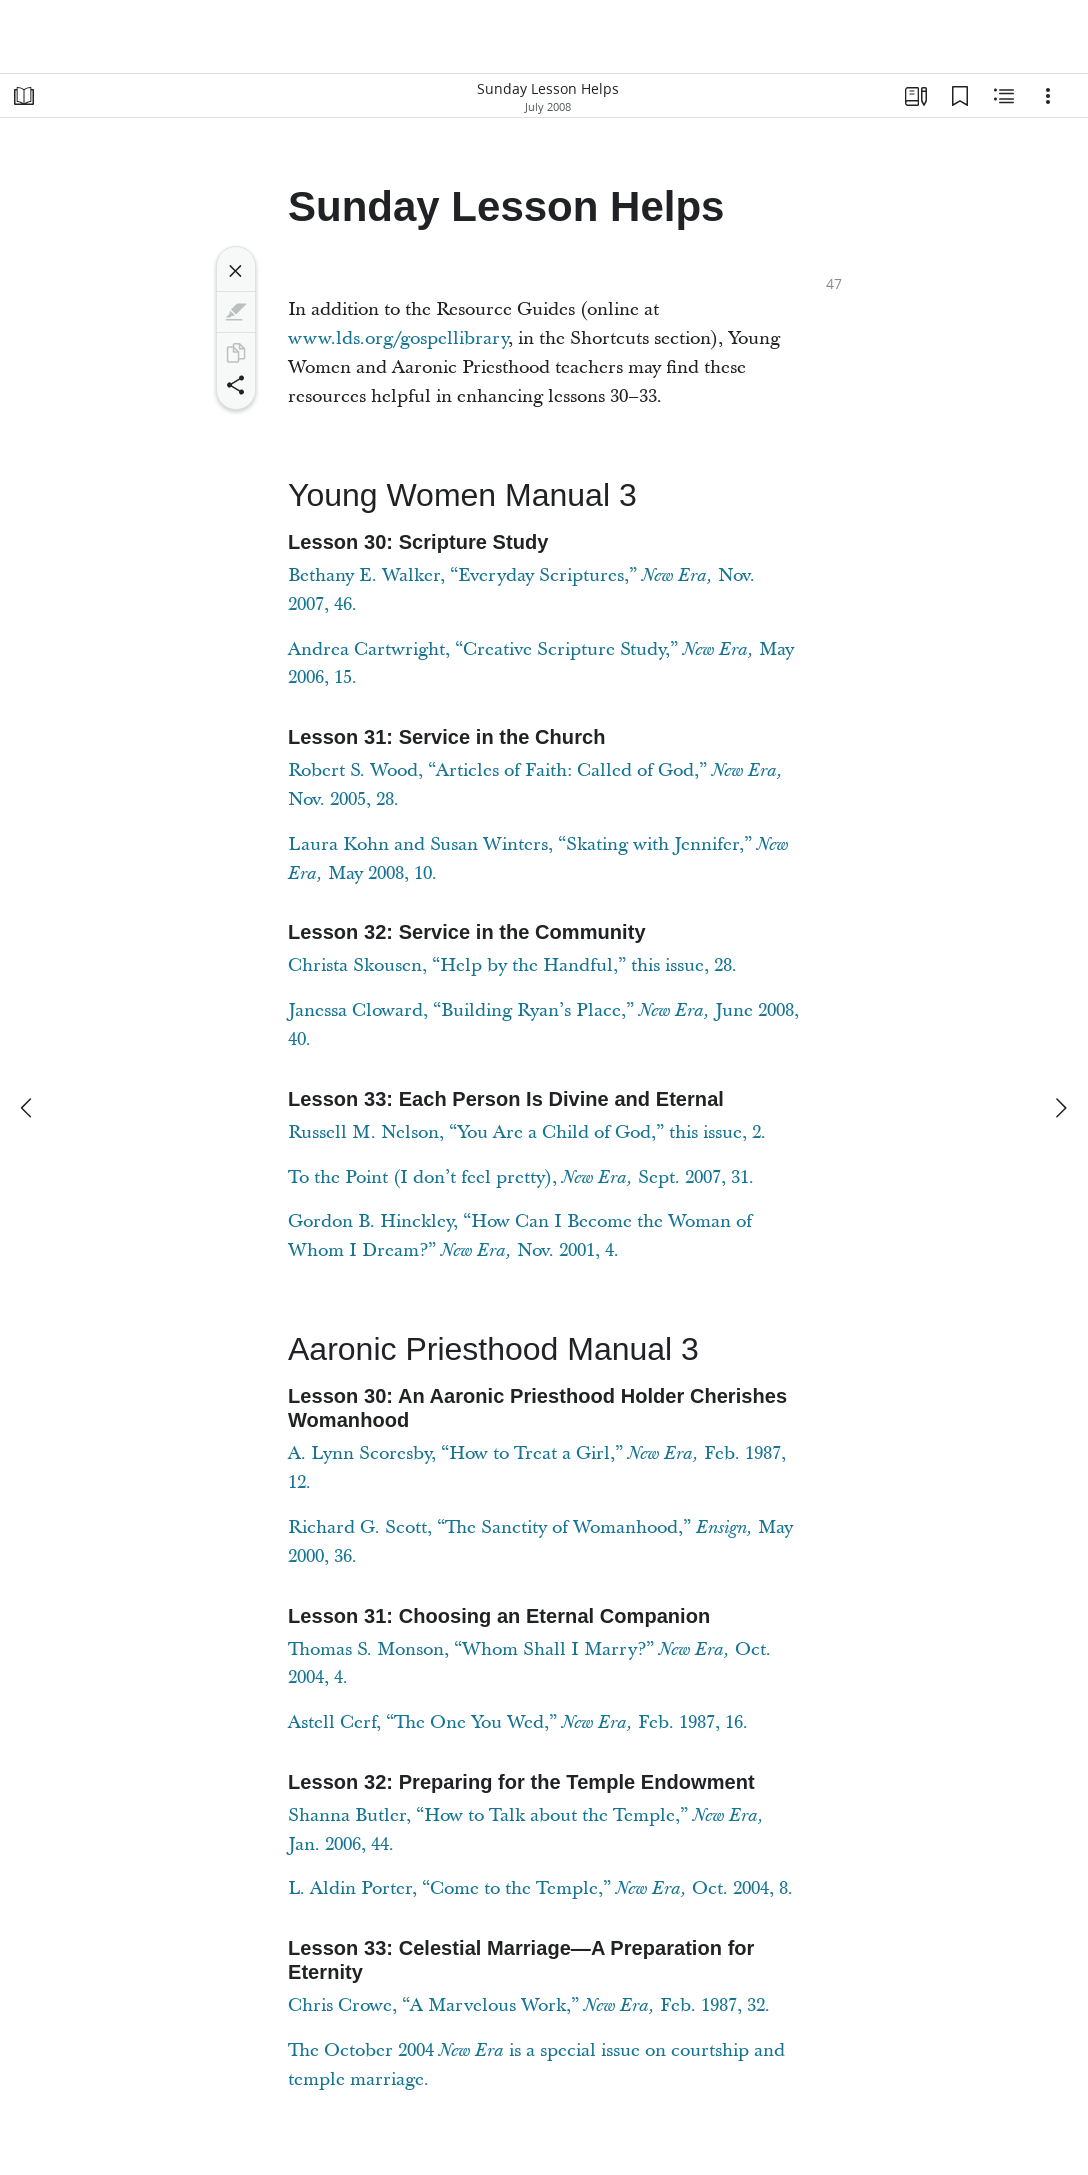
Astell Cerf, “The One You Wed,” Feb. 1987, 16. (518, 1722)
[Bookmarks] (960, 96)
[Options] (1048, 96)
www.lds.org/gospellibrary (398, 338)
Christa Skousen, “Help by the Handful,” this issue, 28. (512, 965)
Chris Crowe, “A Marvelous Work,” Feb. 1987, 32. (529, 2005)
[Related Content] (1004, 96)
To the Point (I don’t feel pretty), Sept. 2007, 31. (521, 1177)
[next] (1060, 1108)
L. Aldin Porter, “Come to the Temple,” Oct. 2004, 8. (540, 1888)
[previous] (28, 1108)
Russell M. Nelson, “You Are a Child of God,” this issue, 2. (527, 1132)
